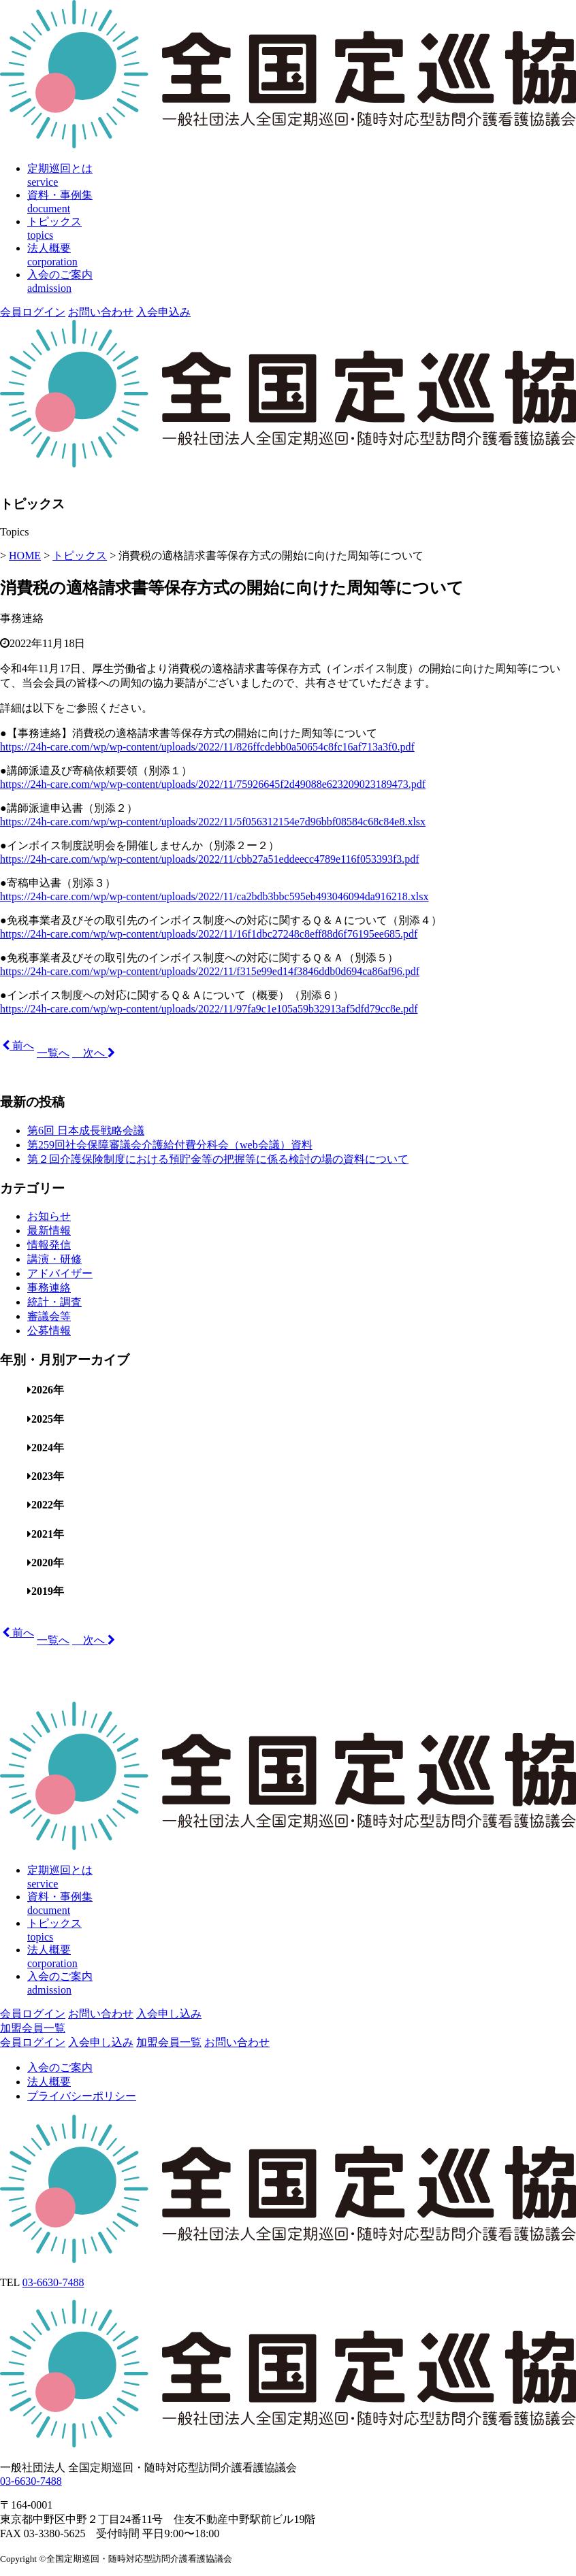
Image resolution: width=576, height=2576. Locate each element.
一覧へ (53, 1053)
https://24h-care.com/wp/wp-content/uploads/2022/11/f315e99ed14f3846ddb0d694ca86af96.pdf (209, 971)
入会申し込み (169, 2013)
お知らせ (49, 1216)
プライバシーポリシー (81, 2096)
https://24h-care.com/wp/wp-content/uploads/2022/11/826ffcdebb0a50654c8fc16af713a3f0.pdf (207, 747)
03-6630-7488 (53, 2282)
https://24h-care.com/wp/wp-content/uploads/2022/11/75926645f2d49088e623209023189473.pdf (213, 784)
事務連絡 (22, 618)
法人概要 (49, 2081)
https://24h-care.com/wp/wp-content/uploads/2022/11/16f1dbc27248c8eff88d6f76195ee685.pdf (208, 934)
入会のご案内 (60, 2067)
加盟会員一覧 (32, 2028)
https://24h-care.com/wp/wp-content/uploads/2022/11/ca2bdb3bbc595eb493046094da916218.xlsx (214, 896)
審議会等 (49, 1316)
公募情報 (49, 1330)
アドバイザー (60, 1273)
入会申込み (163, 312)
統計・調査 (54, 1302)
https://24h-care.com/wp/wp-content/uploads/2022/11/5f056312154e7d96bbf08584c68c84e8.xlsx (213, 821)
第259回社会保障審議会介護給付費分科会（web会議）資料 (170, 1145)
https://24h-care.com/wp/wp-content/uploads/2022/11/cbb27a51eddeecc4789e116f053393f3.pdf (209, 859)
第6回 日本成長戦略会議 (85, 1130)
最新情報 (49, 1230)
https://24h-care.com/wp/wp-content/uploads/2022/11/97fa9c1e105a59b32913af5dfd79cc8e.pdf (208, 1008)
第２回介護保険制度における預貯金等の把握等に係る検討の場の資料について (218, 1159)
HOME (25, 555)
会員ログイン (32, 312)
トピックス (79, 555)
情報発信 (49, 1245)
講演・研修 (54, 1259)
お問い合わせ (100, 312)
